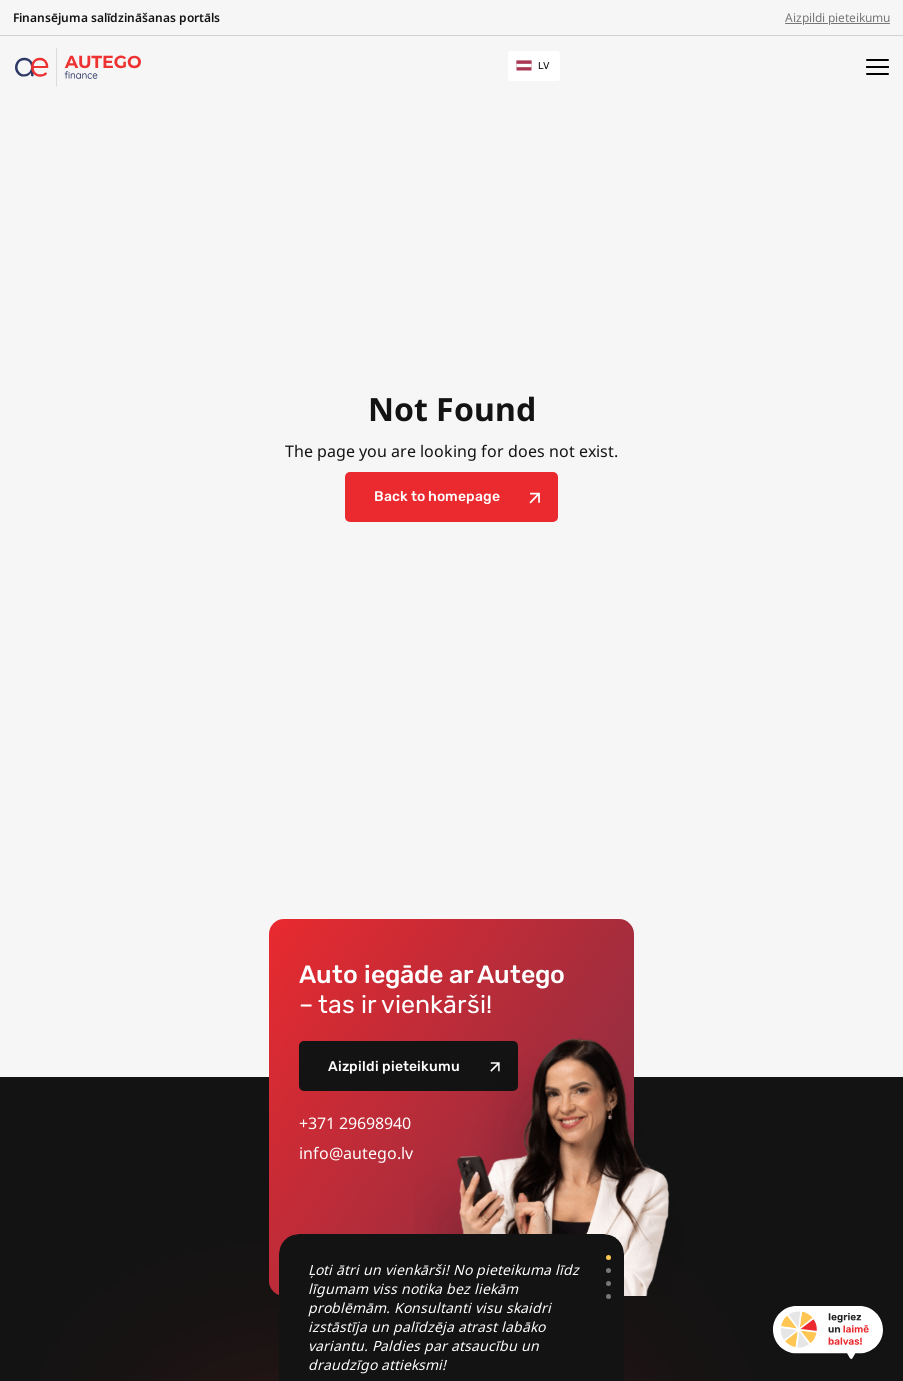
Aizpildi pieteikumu (837, 17)
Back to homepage (437, 496)
